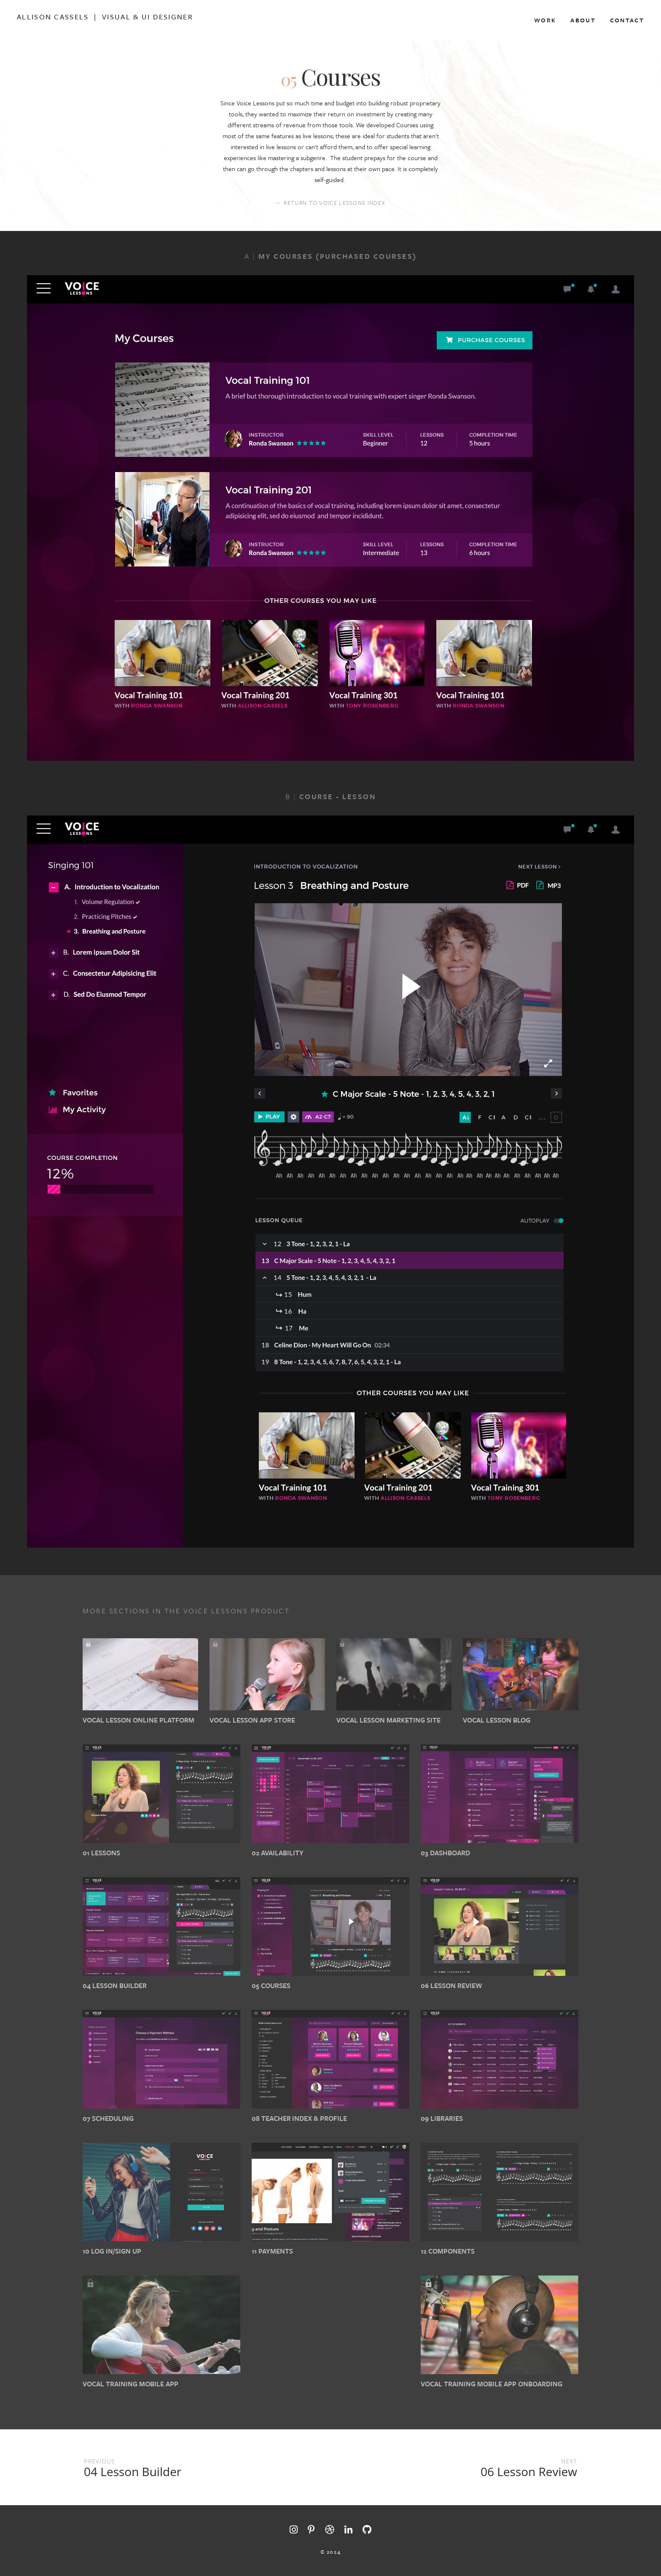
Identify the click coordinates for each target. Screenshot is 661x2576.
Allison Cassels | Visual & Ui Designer (105, 17)
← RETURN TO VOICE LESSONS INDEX (330, 203)
